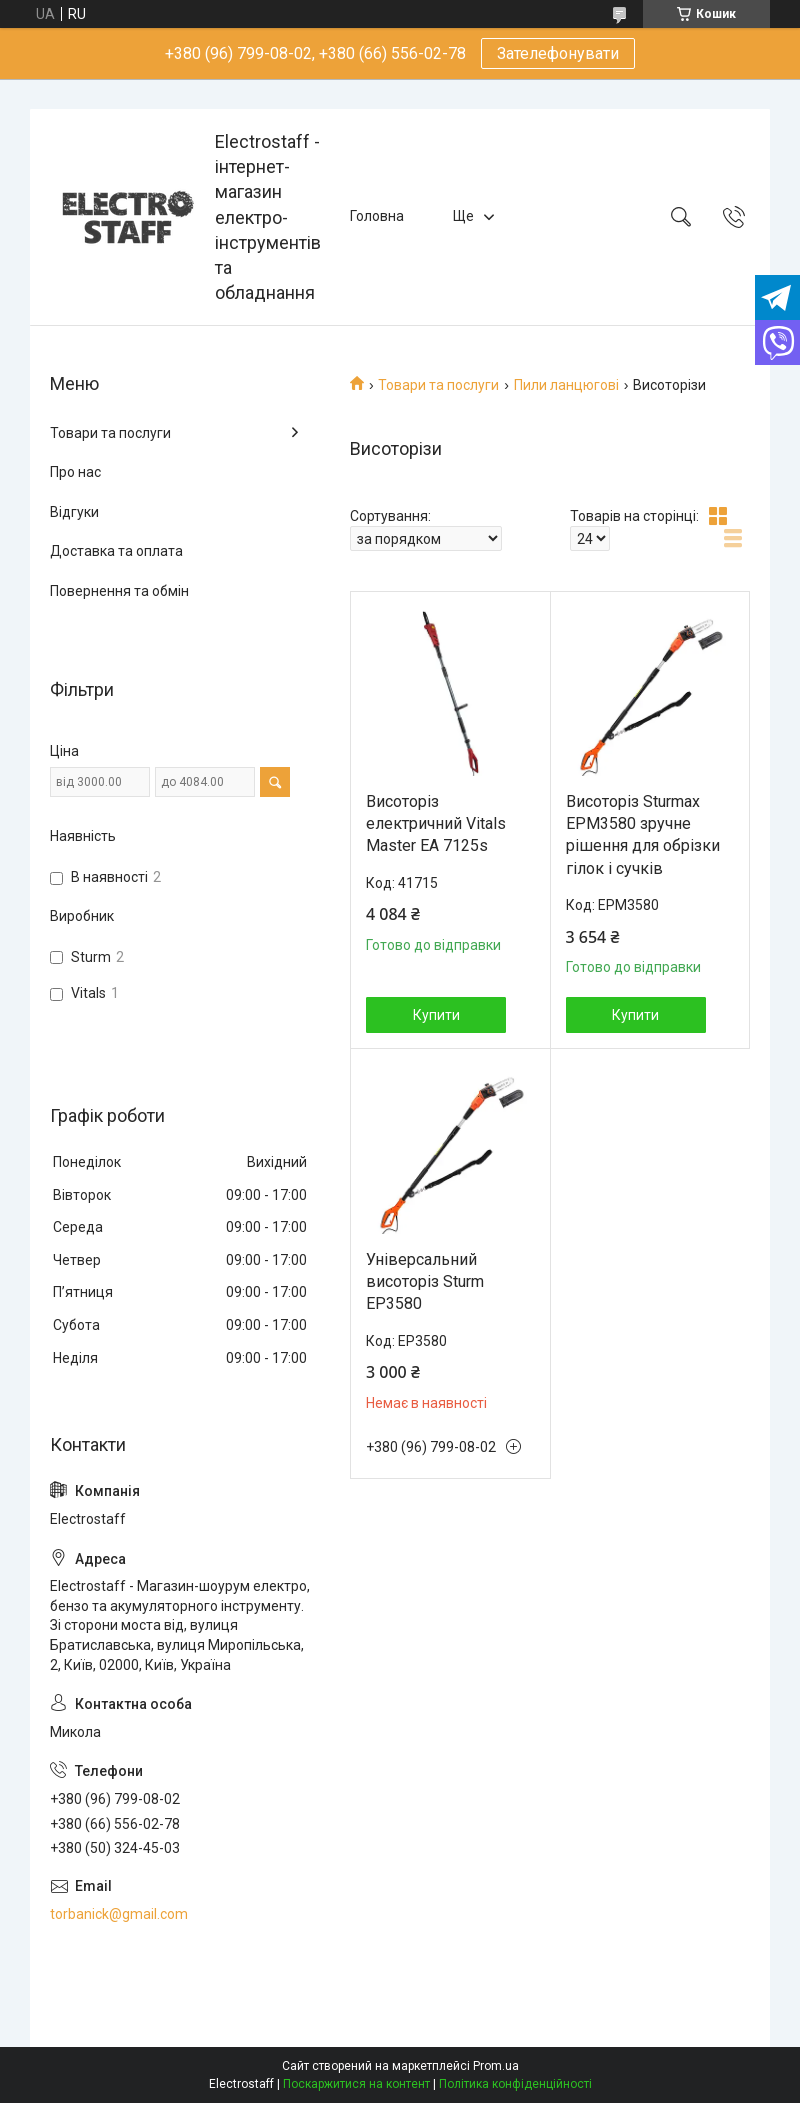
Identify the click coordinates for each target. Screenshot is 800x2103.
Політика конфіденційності (515, 2084)
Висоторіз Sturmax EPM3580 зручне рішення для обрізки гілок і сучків (643, 835)
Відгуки (74, 512)
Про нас (75, 472)
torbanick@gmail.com (119, 1914)
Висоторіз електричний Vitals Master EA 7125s (436, 824)
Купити (436, 1015)
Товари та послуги (438, 385)
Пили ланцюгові (566, 385)
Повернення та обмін (119, 591)
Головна (377, 216)
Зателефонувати (558, 53)
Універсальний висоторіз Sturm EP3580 (425, 1282)
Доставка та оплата (116, 551)
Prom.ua (496, 2066)
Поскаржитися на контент (356, 2084)
